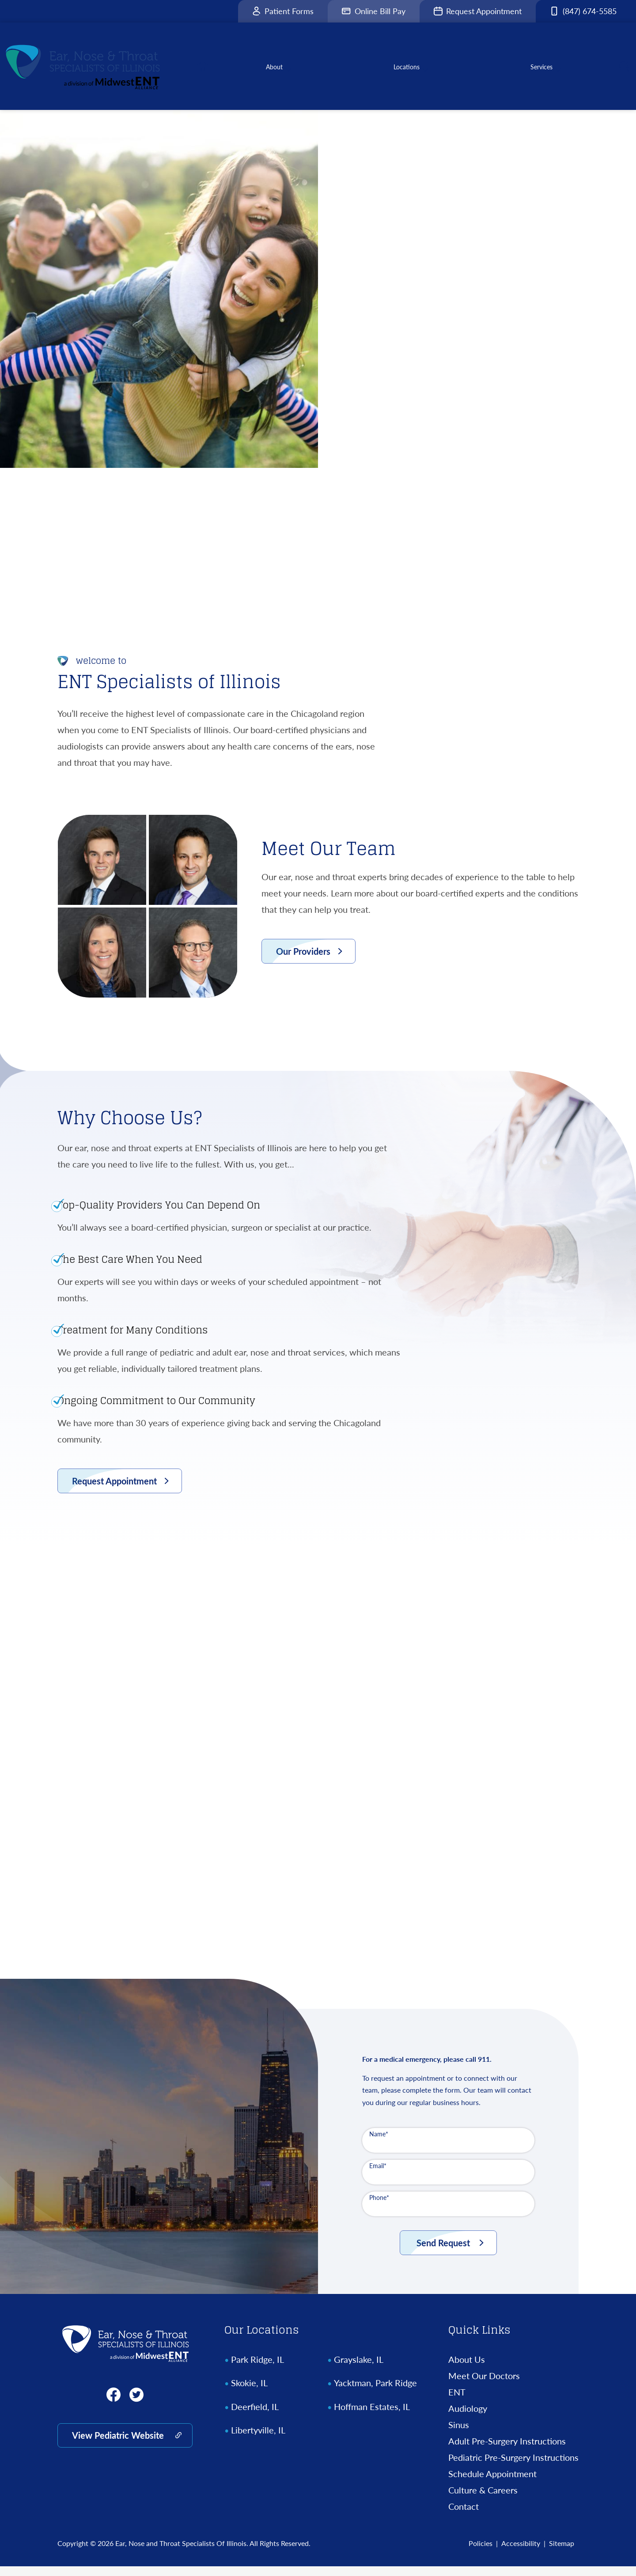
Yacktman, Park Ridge (375, 2392)
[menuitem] (211, 71)
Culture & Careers (483, 2499)
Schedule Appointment (492, 2483)
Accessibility (520, 2553)
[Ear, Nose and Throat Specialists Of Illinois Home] (125, 2353)
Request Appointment (478, 11)
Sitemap (561, 2553)
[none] (281, 71)
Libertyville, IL (258, 2439)
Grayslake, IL (358, 2369)
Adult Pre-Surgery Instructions (507, 2450)
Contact (463, 2516)
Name (378, 2143)
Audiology (467, 2418)
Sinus (458, 2434)
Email (377, 2175)
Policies (480, 2553)
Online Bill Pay (373, 11)
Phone (379, 2207)
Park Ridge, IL (257, 2369)
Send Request (443, 2252)
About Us (466, 2369)
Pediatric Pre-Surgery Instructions (513, 2467)
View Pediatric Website (118, 2445)
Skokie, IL (249, 2392)
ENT (457, 2401)
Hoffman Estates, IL (372, 2416)
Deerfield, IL (255, 2416)
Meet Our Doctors (484, 2385)
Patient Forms (283, 11)
